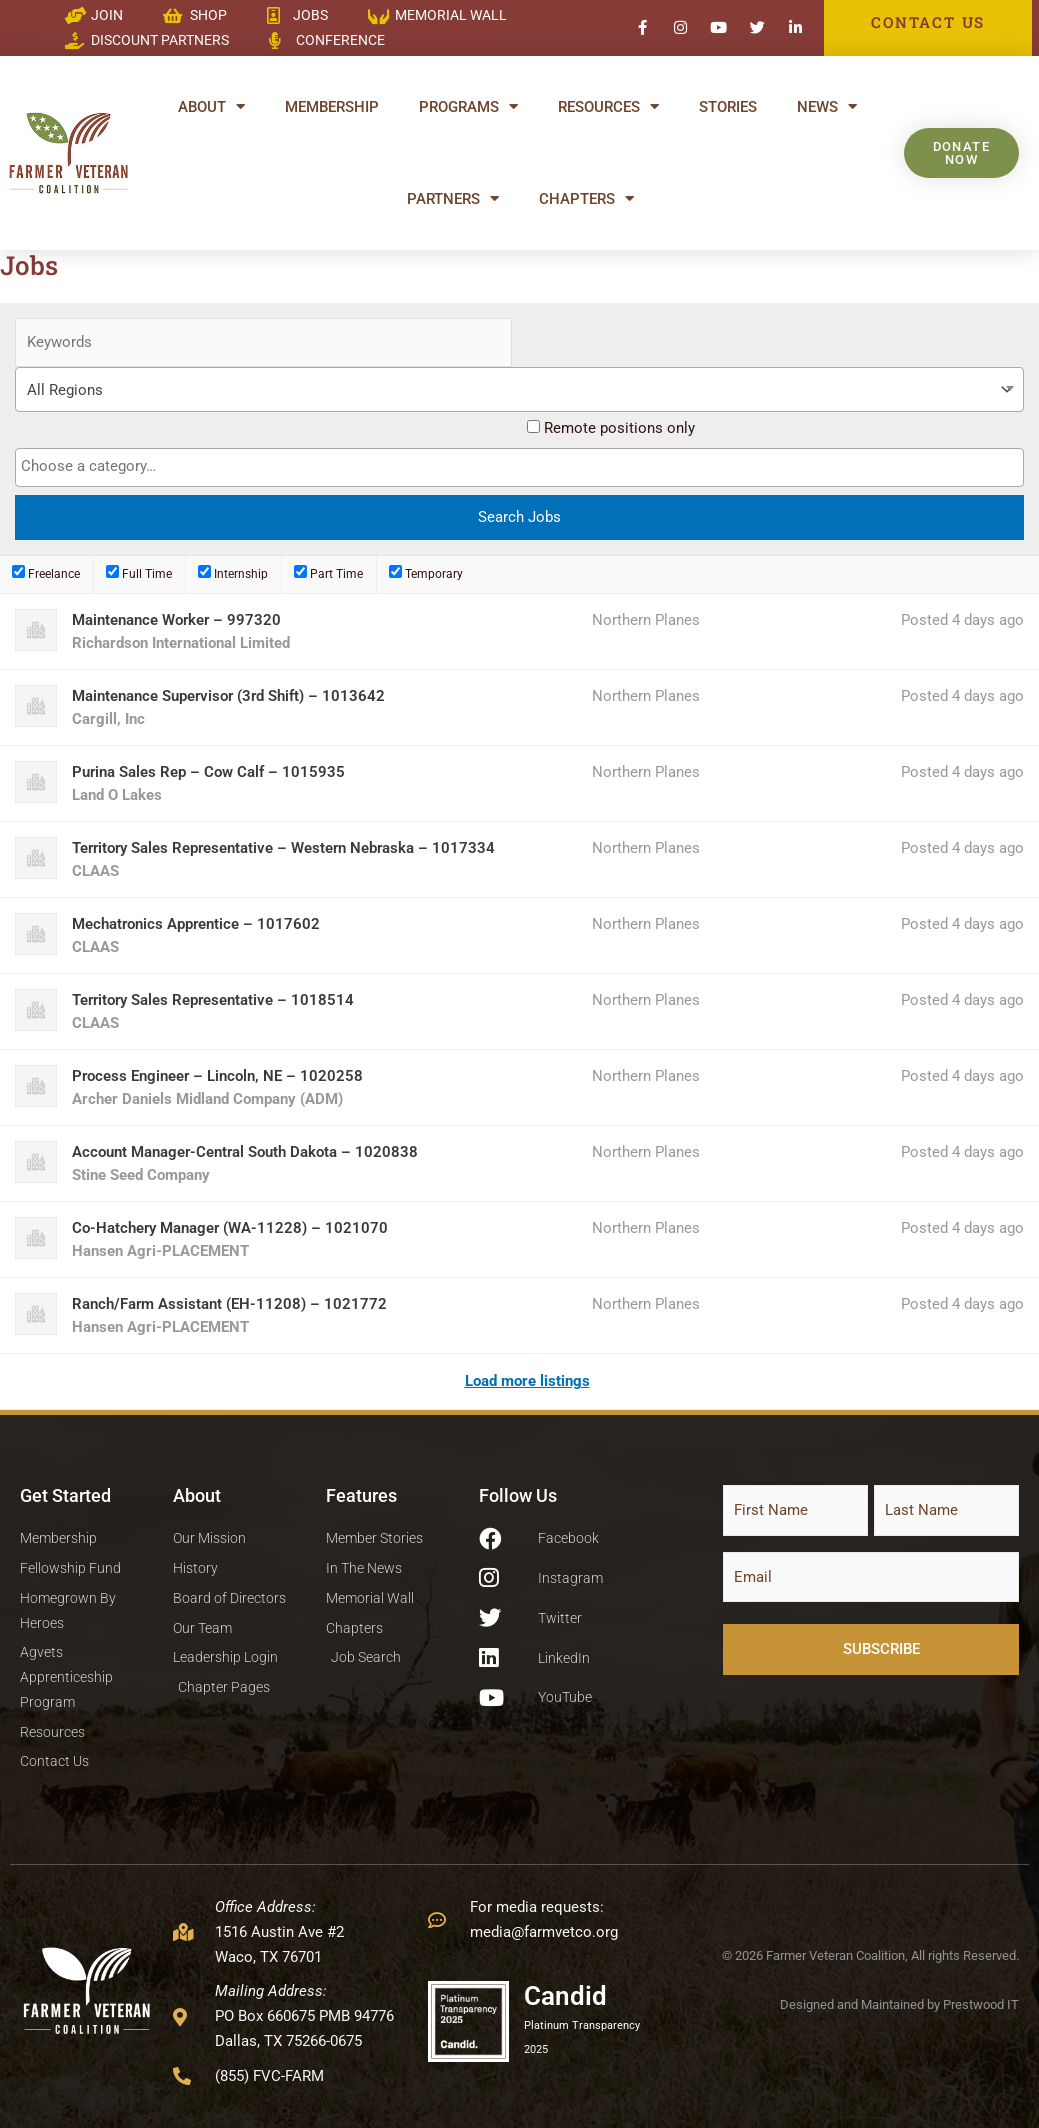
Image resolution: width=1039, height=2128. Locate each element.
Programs (468, 106)
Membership (332, 107)
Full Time (139, 573)
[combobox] (519, 389)
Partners (453, 198)
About (211, 106)
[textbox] (524, 467)
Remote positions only (619, 428)
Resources (608, 106)
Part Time (328, 573)
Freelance (46, 573)
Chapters (586, 198)
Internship (233, 573)
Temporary (426, 573)
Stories (728, 107)
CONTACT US (928, 22)
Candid (565, 1996)
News (827, 106)
